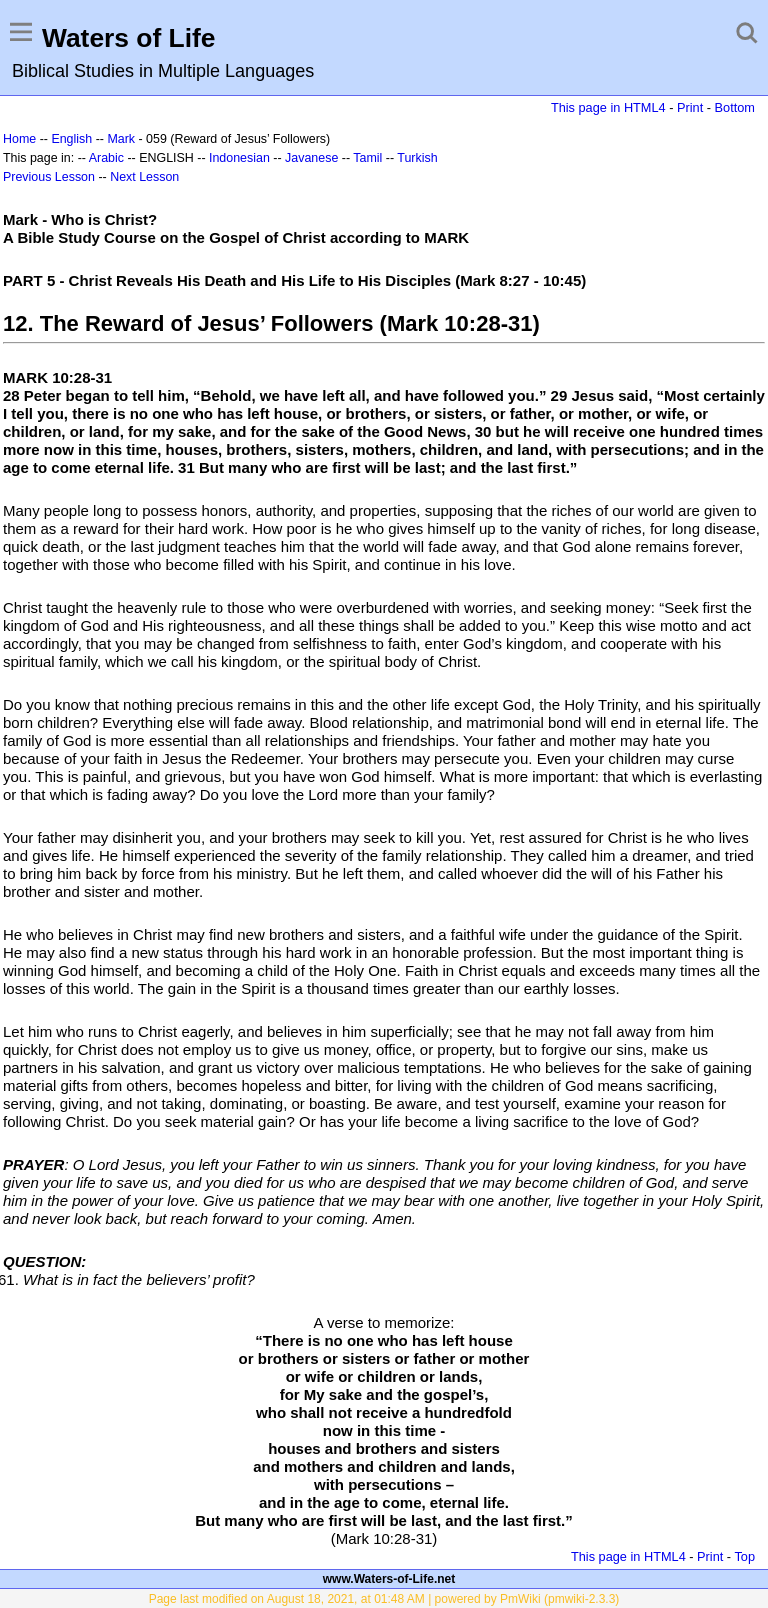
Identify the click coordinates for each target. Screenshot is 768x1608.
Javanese (311, 158)
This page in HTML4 (608, 107)
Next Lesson (144, 177)
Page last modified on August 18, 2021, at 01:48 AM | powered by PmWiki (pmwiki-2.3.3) (384, 1599)
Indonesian (239, 158)
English (71, 139)
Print (690, 107)
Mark (121, 139)
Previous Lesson (49, 177)
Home (19, 139)
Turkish (417, 158)
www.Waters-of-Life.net (389, 1579)
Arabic (106, 158)
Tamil (367, 158)
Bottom (735, 107)
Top (744, 1556)
